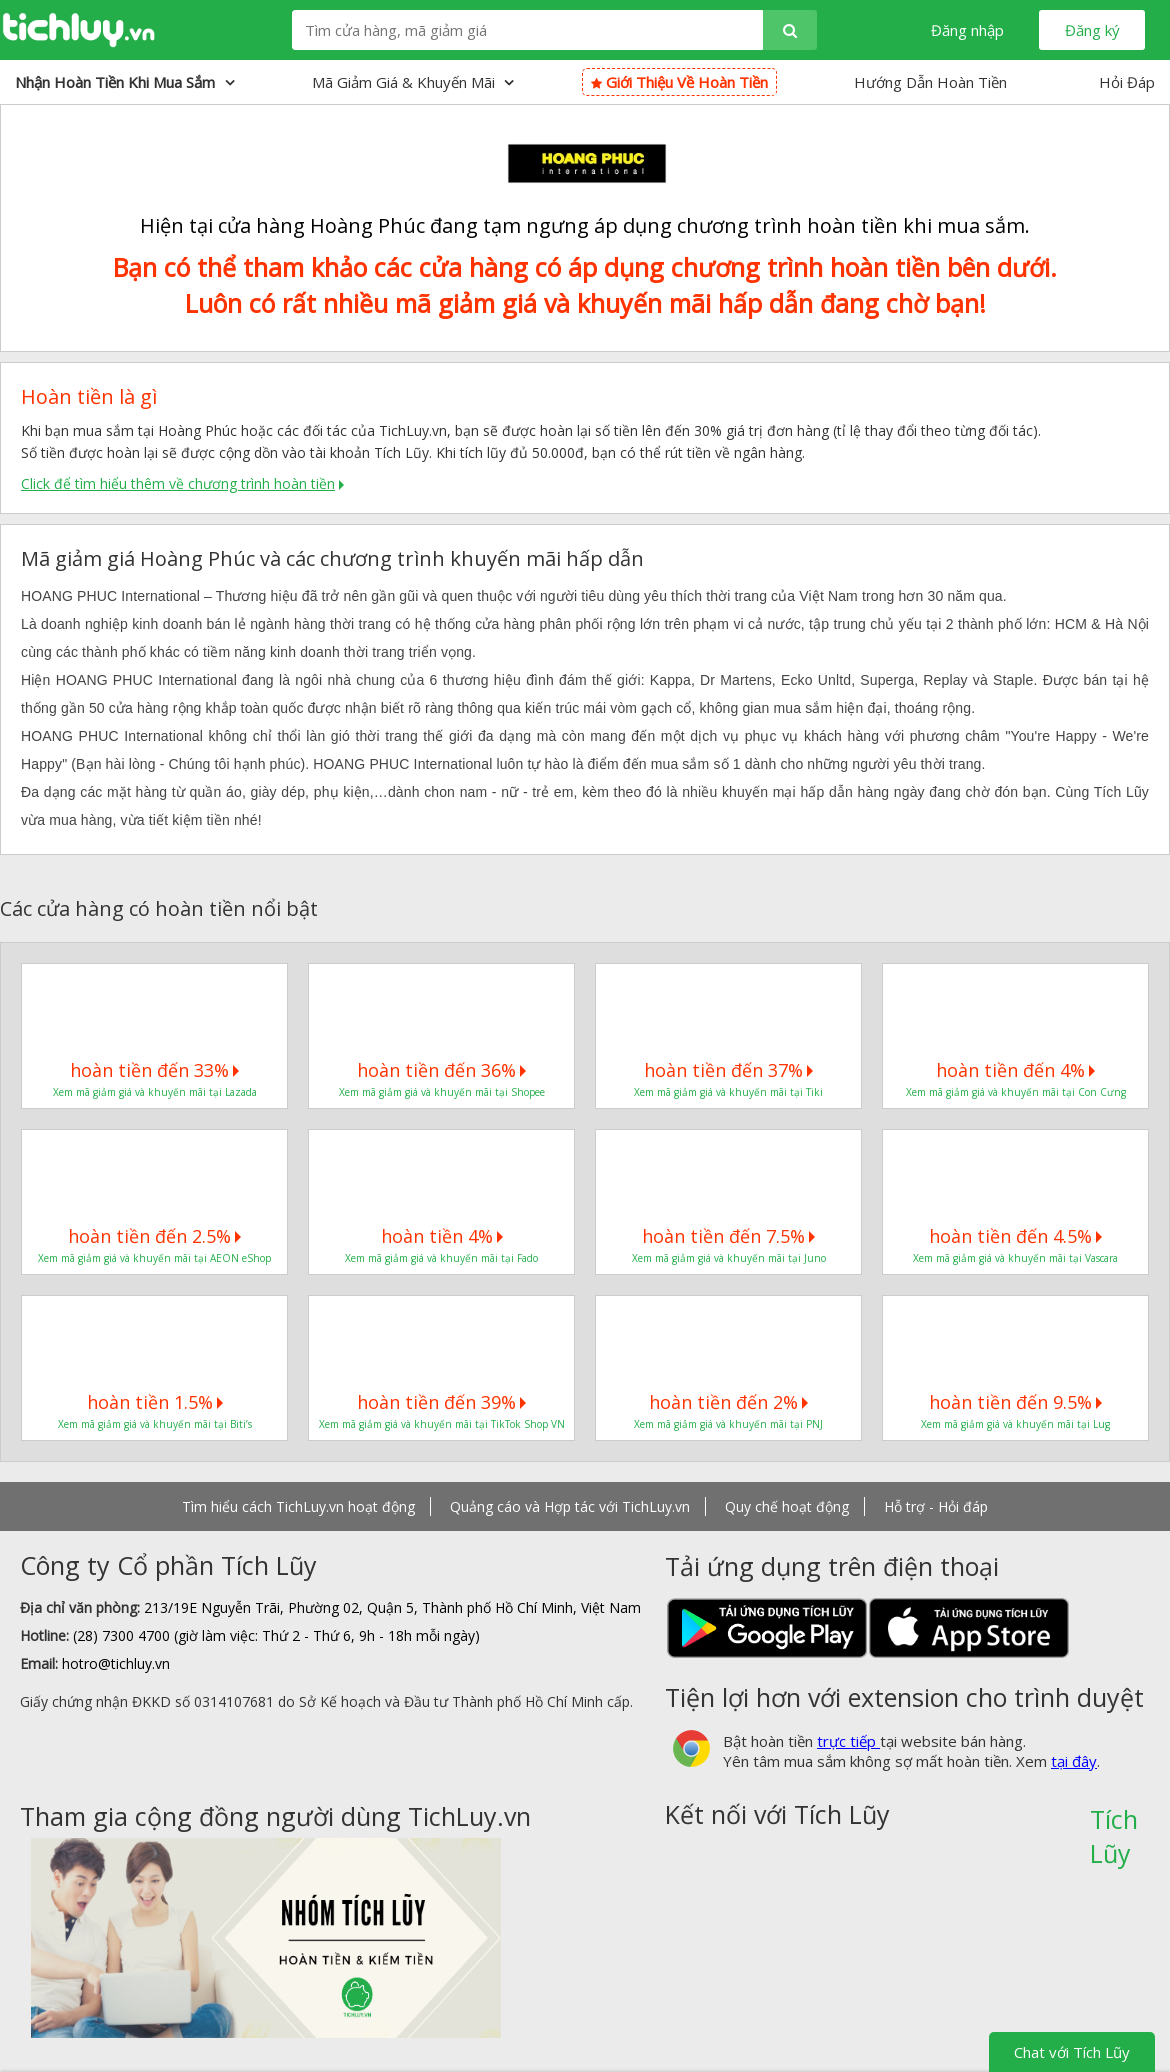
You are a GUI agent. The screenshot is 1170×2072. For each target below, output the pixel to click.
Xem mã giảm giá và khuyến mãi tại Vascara (1015, 1258)
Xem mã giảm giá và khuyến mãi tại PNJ (728, 1424)
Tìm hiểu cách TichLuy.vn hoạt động (298, 1506)
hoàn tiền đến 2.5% (154, 1236)
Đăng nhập (967, 30)
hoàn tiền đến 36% (441, 1070)
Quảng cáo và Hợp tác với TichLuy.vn (570, 1506)
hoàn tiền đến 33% (154, 1070)
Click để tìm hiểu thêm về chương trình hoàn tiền (178, 483)
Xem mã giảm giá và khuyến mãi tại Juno (729, 1258)
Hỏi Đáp (1127, 82)
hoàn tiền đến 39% (441, 1402)
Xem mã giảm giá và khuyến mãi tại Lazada (155, 1092)
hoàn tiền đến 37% (728, 1070)
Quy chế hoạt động (787, 1506)
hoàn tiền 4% (442, 1236)
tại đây (1074, 1761)
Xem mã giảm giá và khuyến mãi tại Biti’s (155, 1424)
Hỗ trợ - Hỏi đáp (936, 1506)
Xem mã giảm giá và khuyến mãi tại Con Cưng (1016, 1092)
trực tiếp (848, 1741)
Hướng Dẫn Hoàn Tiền (930, 82)
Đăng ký (1092, 30)
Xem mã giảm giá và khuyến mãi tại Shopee (442, 1092)
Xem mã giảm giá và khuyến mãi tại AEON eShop (154, 1258)
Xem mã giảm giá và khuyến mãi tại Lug (1015, 1424)
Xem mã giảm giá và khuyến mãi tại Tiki (728, 1092)
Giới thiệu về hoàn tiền (679, 82)
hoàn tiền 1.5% (155, 1402)
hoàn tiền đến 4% (1015, 1070)
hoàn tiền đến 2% (728, 1402)
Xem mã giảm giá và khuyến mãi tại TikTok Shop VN (442, 1424)
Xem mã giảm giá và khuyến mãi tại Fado (441, 1258)
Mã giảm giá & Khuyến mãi (413, 82)
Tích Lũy (1114, 1826)
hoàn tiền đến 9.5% (1015, 1402)
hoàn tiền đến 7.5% (728, 1236)
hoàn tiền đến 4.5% (1015, 1236)
